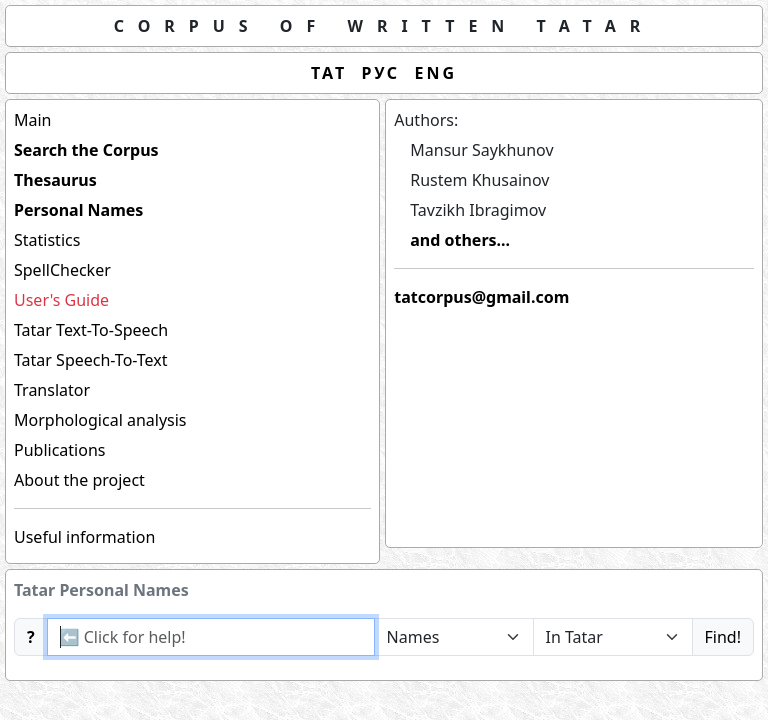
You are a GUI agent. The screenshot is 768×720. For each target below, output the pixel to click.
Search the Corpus (86, 150)
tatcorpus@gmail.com (481, 297)
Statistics (47, 240)
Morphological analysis (100, 420)
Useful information (84, 537)
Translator (52, 390)
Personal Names (78, 210)
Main (33, 120)
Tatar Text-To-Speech (91, 330)
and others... (460, 240)
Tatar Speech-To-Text (91, 360)
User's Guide (61, 300)
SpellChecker (62, 270)
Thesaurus (55, 180)
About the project (79, 480)
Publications (59, 450)
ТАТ (329, 73)
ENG (436, 73)
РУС (381, 73)
